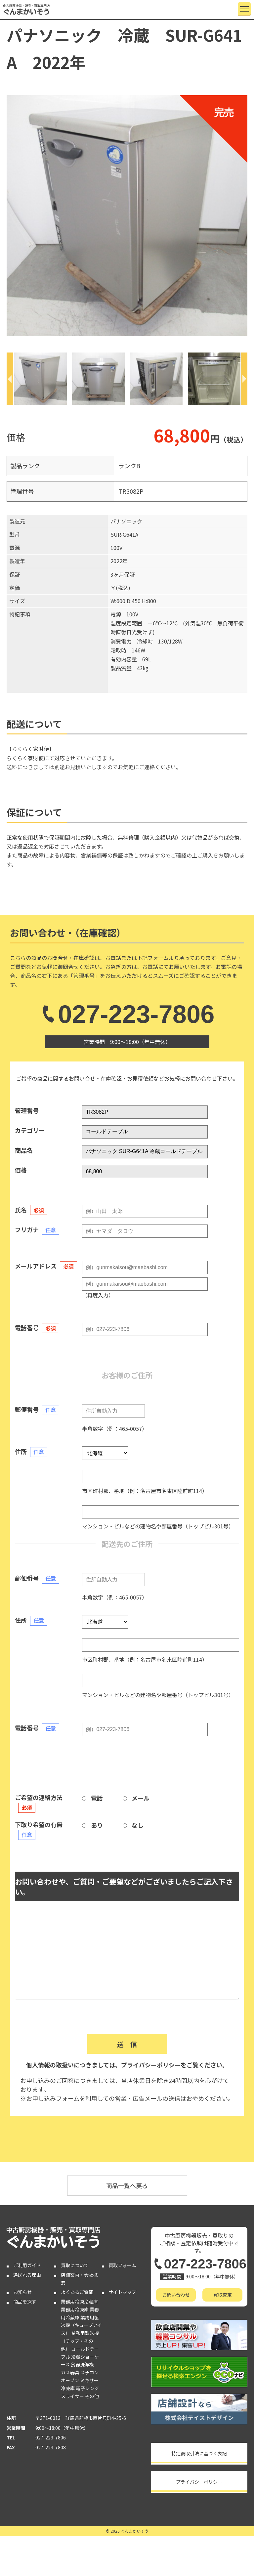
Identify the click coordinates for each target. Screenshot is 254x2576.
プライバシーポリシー (151, 2064)
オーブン (70, 2380)
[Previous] (10, 379)
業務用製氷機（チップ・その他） (80, 2341)
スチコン (89, 2372)
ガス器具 (70, 2372)
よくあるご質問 (77, 2292)
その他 (92, 2396)
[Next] (244, 379)
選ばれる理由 (27, 2274)
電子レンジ (87, 2388)
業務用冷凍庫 (75, 2309)
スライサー (72, 2396)
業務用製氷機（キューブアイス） (81, 2325)
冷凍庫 (68, 2388)
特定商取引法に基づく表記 (199, 2453)
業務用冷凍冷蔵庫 (79, 2301)
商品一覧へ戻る (127, 2185)
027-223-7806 (126, 1014)
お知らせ (22, 2292)
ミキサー (89, 2380)
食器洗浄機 (82, 2364)
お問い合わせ (176, 2294)
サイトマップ (122, 2292)
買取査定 (222, 2294)
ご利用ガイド (27, 2265)
